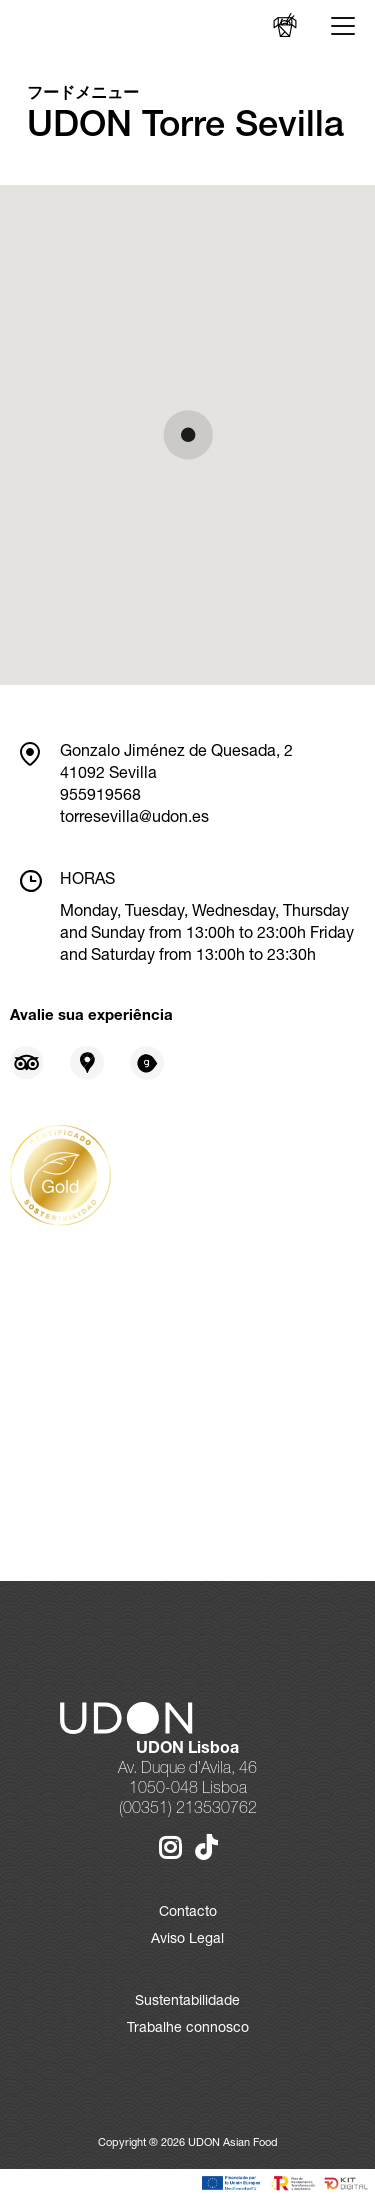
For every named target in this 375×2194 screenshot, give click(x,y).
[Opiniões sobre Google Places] (87, 1063)
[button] (188, 435)
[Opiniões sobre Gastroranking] (147, 1063)
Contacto (188, 1913)
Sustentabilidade (187, 2002)
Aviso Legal (187, 1940)
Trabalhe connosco (188, 2029)
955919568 (100, 797)
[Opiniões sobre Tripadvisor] (27, 1063)
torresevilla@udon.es (134, 819)
